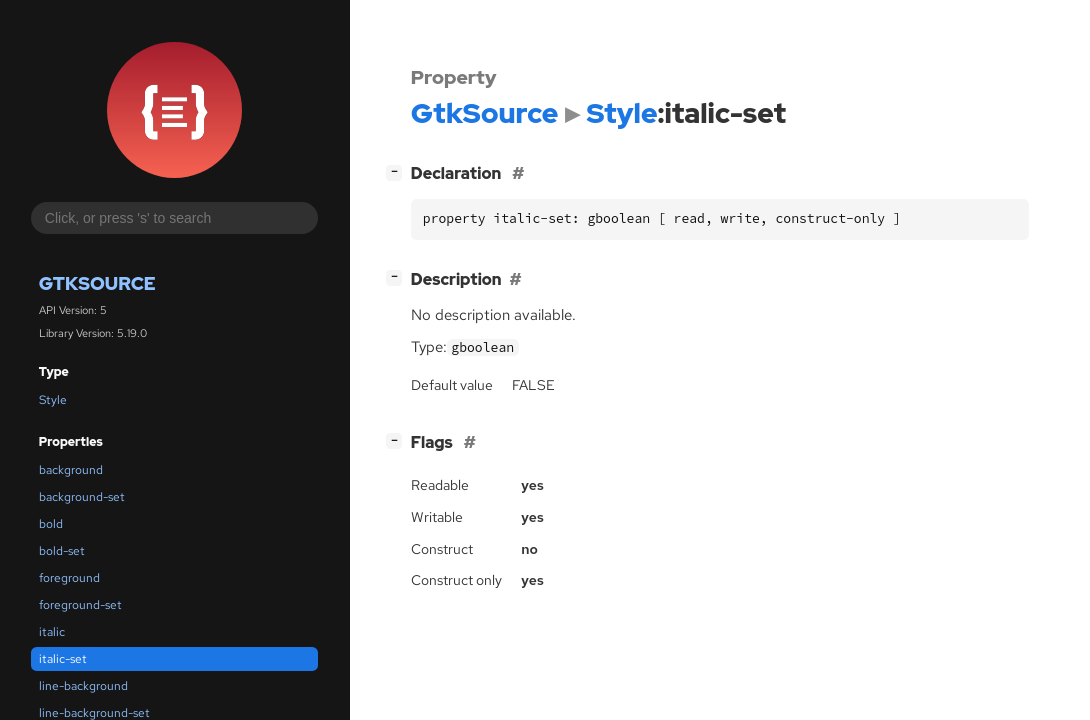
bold (51, 524)
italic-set (63, 659)
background (71, 470)
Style (53, 400)
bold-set (62, 551)
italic (52, 632)
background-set (82, 497)
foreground (69, 578)
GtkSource (97, 283)
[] (398, 171)
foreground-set (80, 605)
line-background (83, 686)
